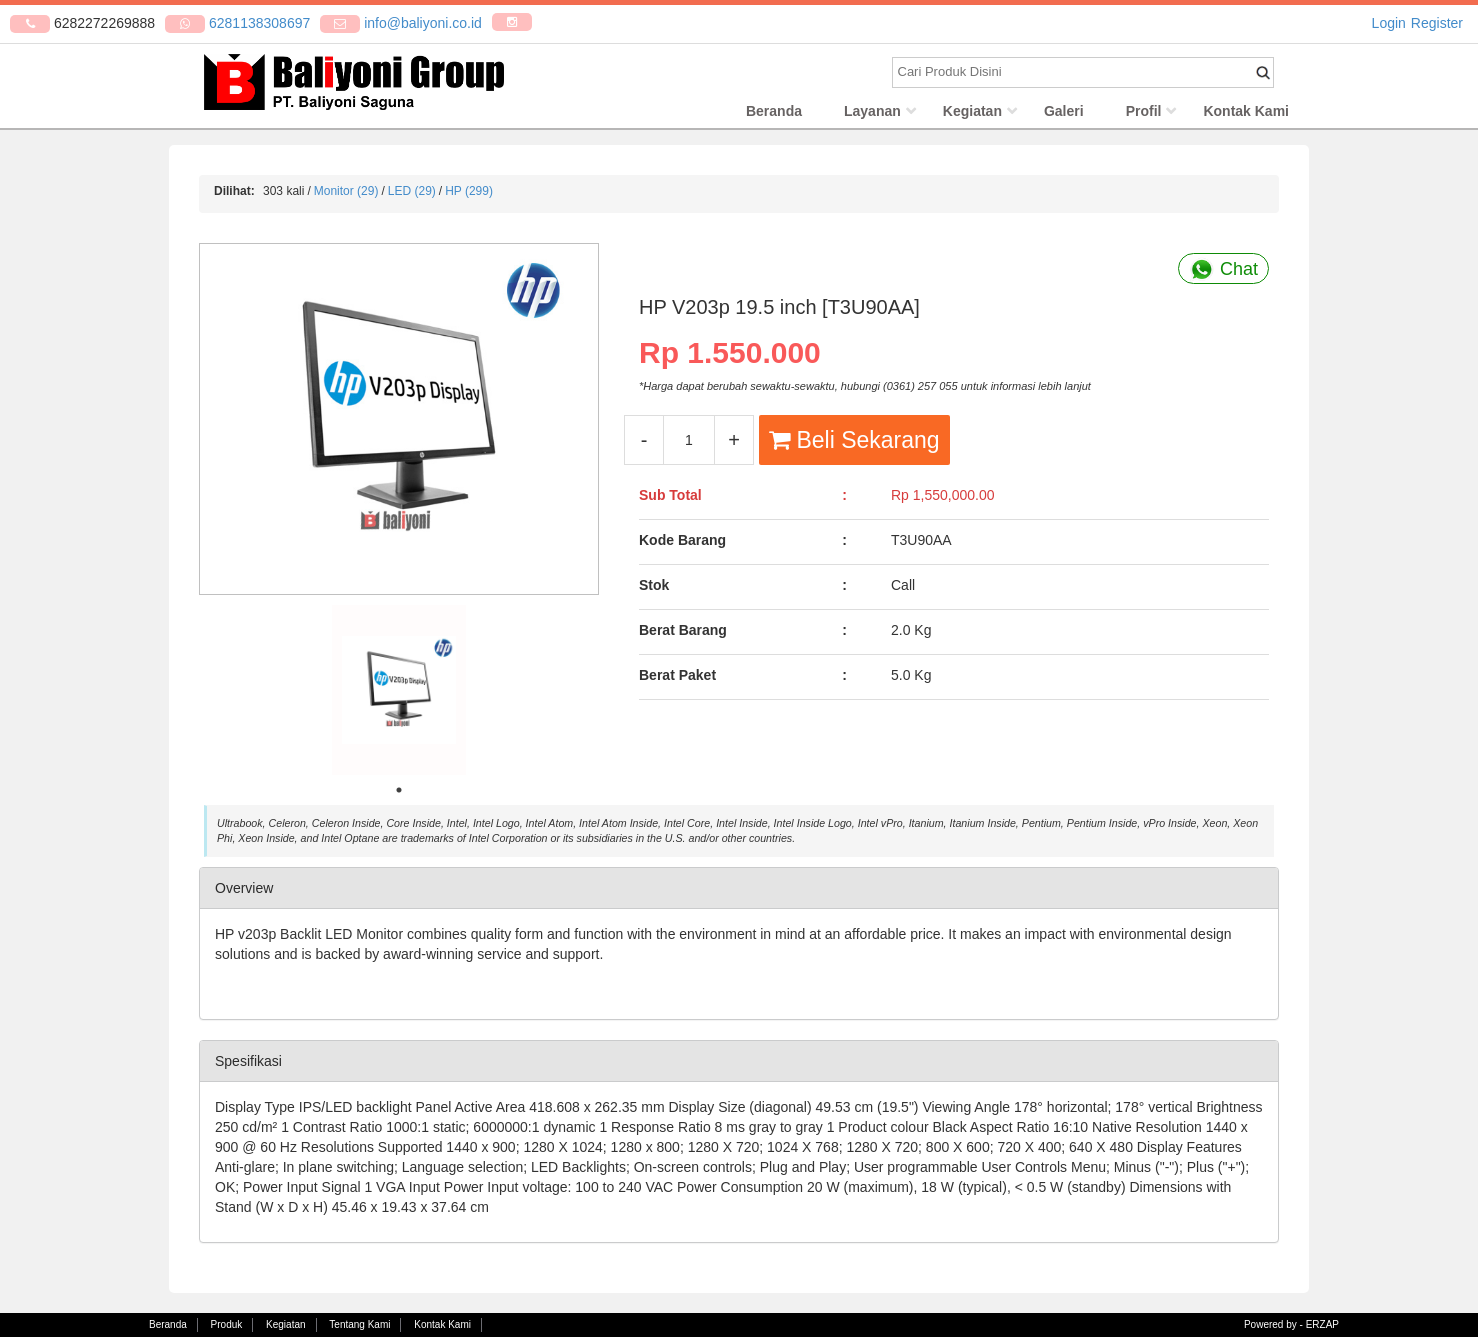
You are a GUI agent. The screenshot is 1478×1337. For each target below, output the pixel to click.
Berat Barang (683, 634)
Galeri (1064, 115)
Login (1389, 23)
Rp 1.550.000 (730, 355)
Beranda (774, 115)
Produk (227, 1324)
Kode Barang (682, 544)
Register (1437, 23)
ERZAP (1322, 1324)
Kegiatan (972, 115)
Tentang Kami (359, 1324)
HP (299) (469, 195)
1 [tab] (399, 794)
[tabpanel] (399, 694)
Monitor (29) (346, 195)
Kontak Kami (1246, 115)
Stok (654, 589)
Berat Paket (677, 679)
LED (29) (412, 195)
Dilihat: (234, 195)
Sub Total (670, 499)
